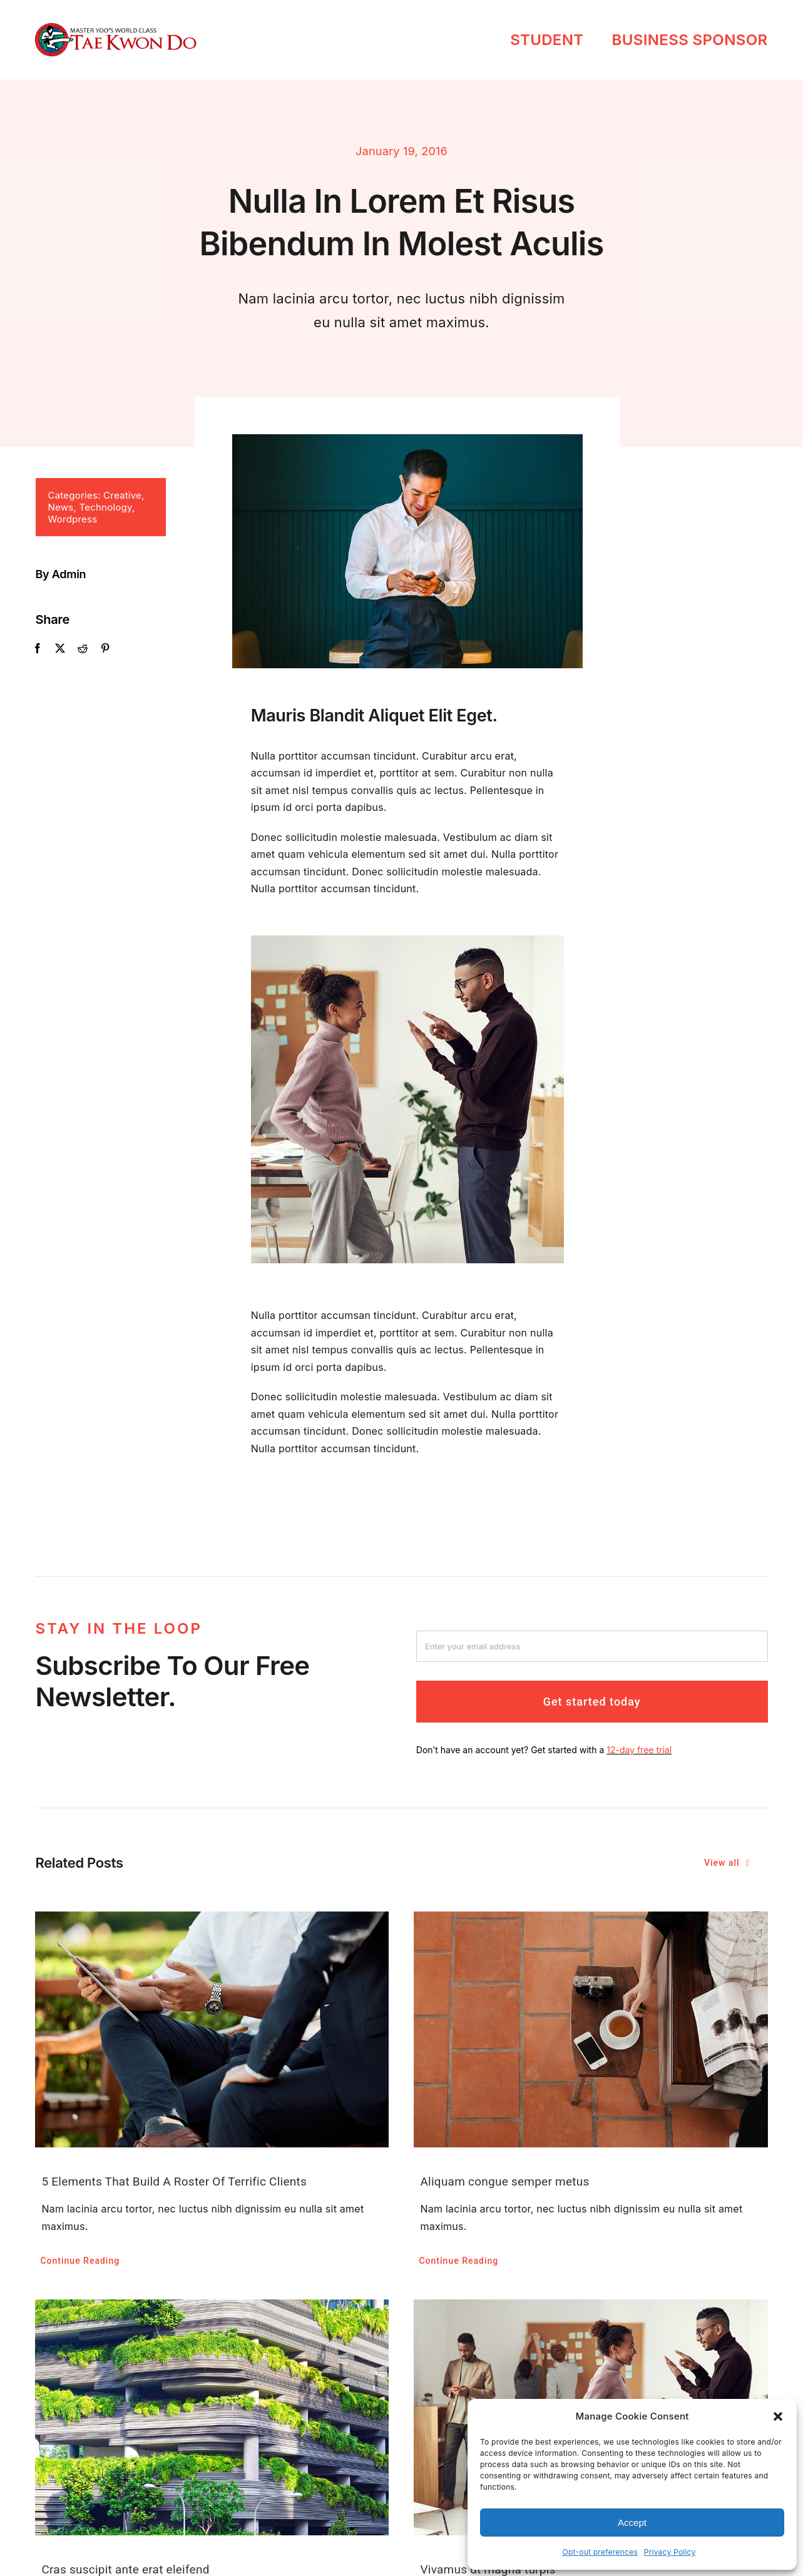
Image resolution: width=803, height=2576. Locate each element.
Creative (117, 495)
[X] (55, 649)
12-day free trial (639, 1758)
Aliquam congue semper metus (504, 2181)
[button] (778, 2416)
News (56, 507)
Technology (101, 507)
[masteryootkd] (115, 28)
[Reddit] (77, 649)
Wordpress (68, 519)
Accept (632, 2522)
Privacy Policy (670, 2552)
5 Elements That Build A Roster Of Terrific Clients (174, 2181)
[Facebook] (32, 649)
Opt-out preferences (600, 2552)
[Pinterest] (100, 649)
